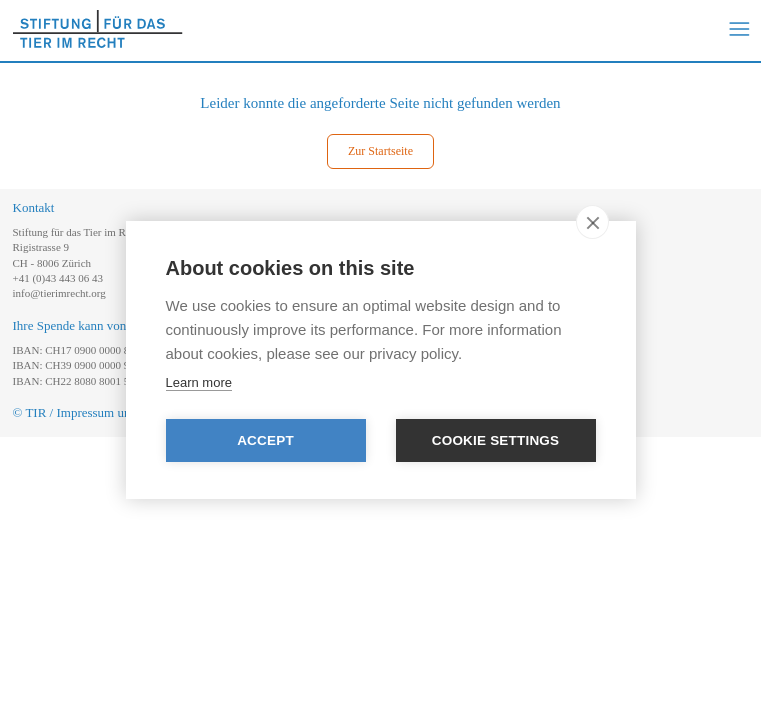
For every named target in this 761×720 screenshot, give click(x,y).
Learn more (199, 382)
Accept (265, 440)
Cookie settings (496, 440)
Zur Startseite (380, 151)
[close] (592, 222)
